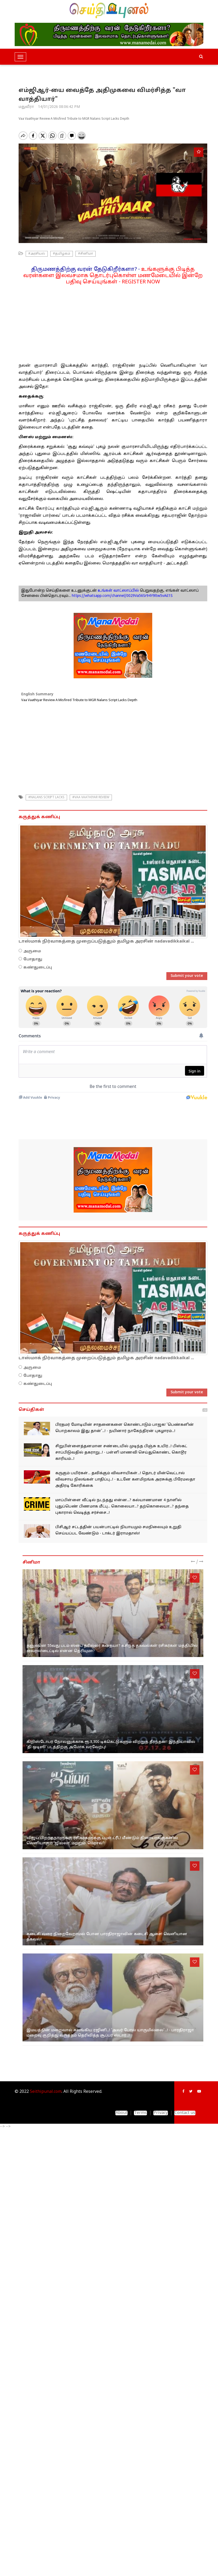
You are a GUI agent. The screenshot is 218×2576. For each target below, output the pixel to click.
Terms (140, 2113)
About (121, 2113)
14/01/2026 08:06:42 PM (59, 107)
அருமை (32, 951)
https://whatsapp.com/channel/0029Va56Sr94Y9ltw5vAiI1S (122, 596)
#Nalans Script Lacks (46, 797)
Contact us (185, 2113)
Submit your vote (187, 976)
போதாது (32, 959)
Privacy (161, 2113)
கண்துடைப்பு (37, 967)
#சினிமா (85, 254)
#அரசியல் (36, 254)
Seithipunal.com (46, 2091)
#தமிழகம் (61, 254)
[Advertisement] (113, 322)
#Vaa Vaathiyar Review (90, 797)
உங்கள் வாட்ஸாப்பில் (118, 590)
